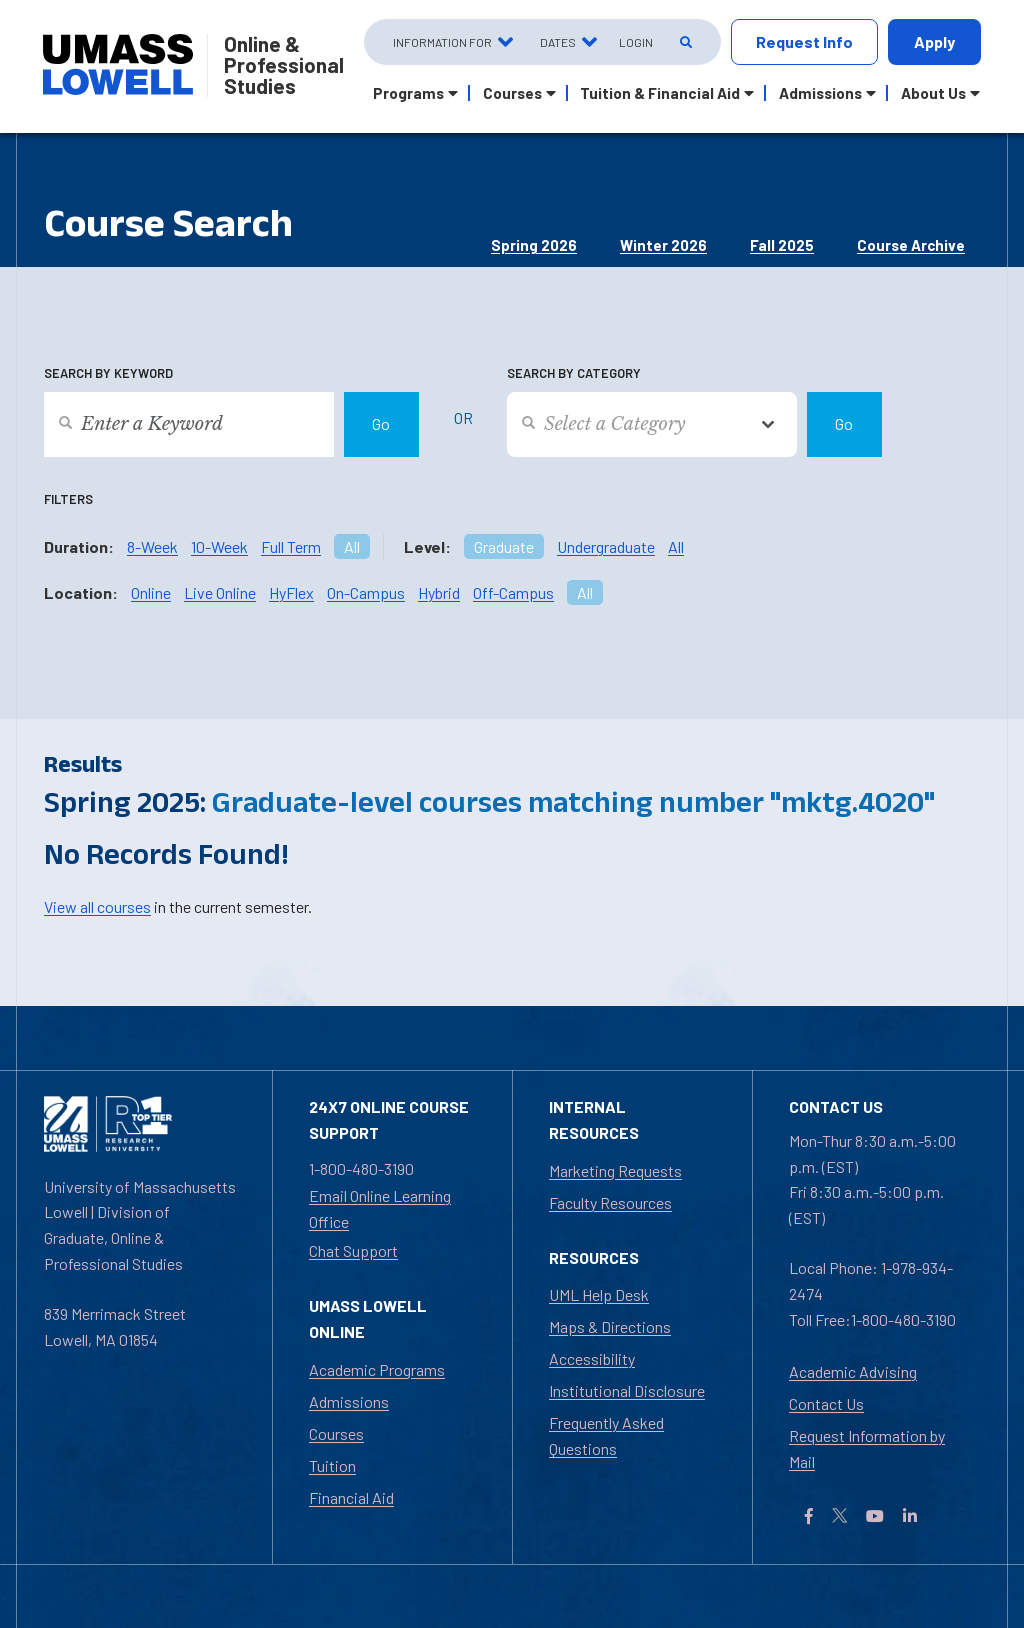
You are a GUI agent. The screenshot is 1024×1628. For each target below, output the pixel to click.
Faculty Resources (610, 1202)
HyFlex (291, 592)
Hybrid (439, 592)
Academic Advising (853, 1371)
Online (151, 592)
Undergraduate (606, 546)
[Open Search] (684, 42)
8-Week (152, 546)
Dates (558, 42)
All (352, 546)
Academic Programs (377, 1369)
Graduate (504, 546)
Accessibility (592, 1358)
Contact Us (826, 1403)
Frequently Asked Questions (606, 1435)
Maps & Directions (610, 1326)
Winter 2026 (663, 245)
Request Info (804, 41)
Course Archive (911, 245)
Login (636, 42)
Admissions (349, 1401)
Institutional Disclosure (627, 1390)
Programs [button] (408, 93)
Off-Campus (513, 592)
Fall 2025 (782, 245)
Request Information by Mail (867, 1448)
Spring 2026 (534, 245)
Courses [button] (512, 93)
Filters (68, 499)
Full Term (291, 546)
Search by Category (574, 373)
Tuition (332, 1465)
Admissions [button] (820, 93)
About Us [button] (933, 93)
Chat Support (353, 1250)
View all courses (97, 906)
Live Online (220, 592)
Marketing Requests (615, 1170)
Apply (934, 41)
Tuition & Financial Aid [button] (660, 93)
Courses (336, 1433)
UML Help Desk (599, 1294)
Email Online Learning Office (380, 1208)
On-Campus (366, 592)
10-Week (219, 546)
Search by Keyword (108, 373)
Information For (442, 42)
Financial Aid (351, 1497)
